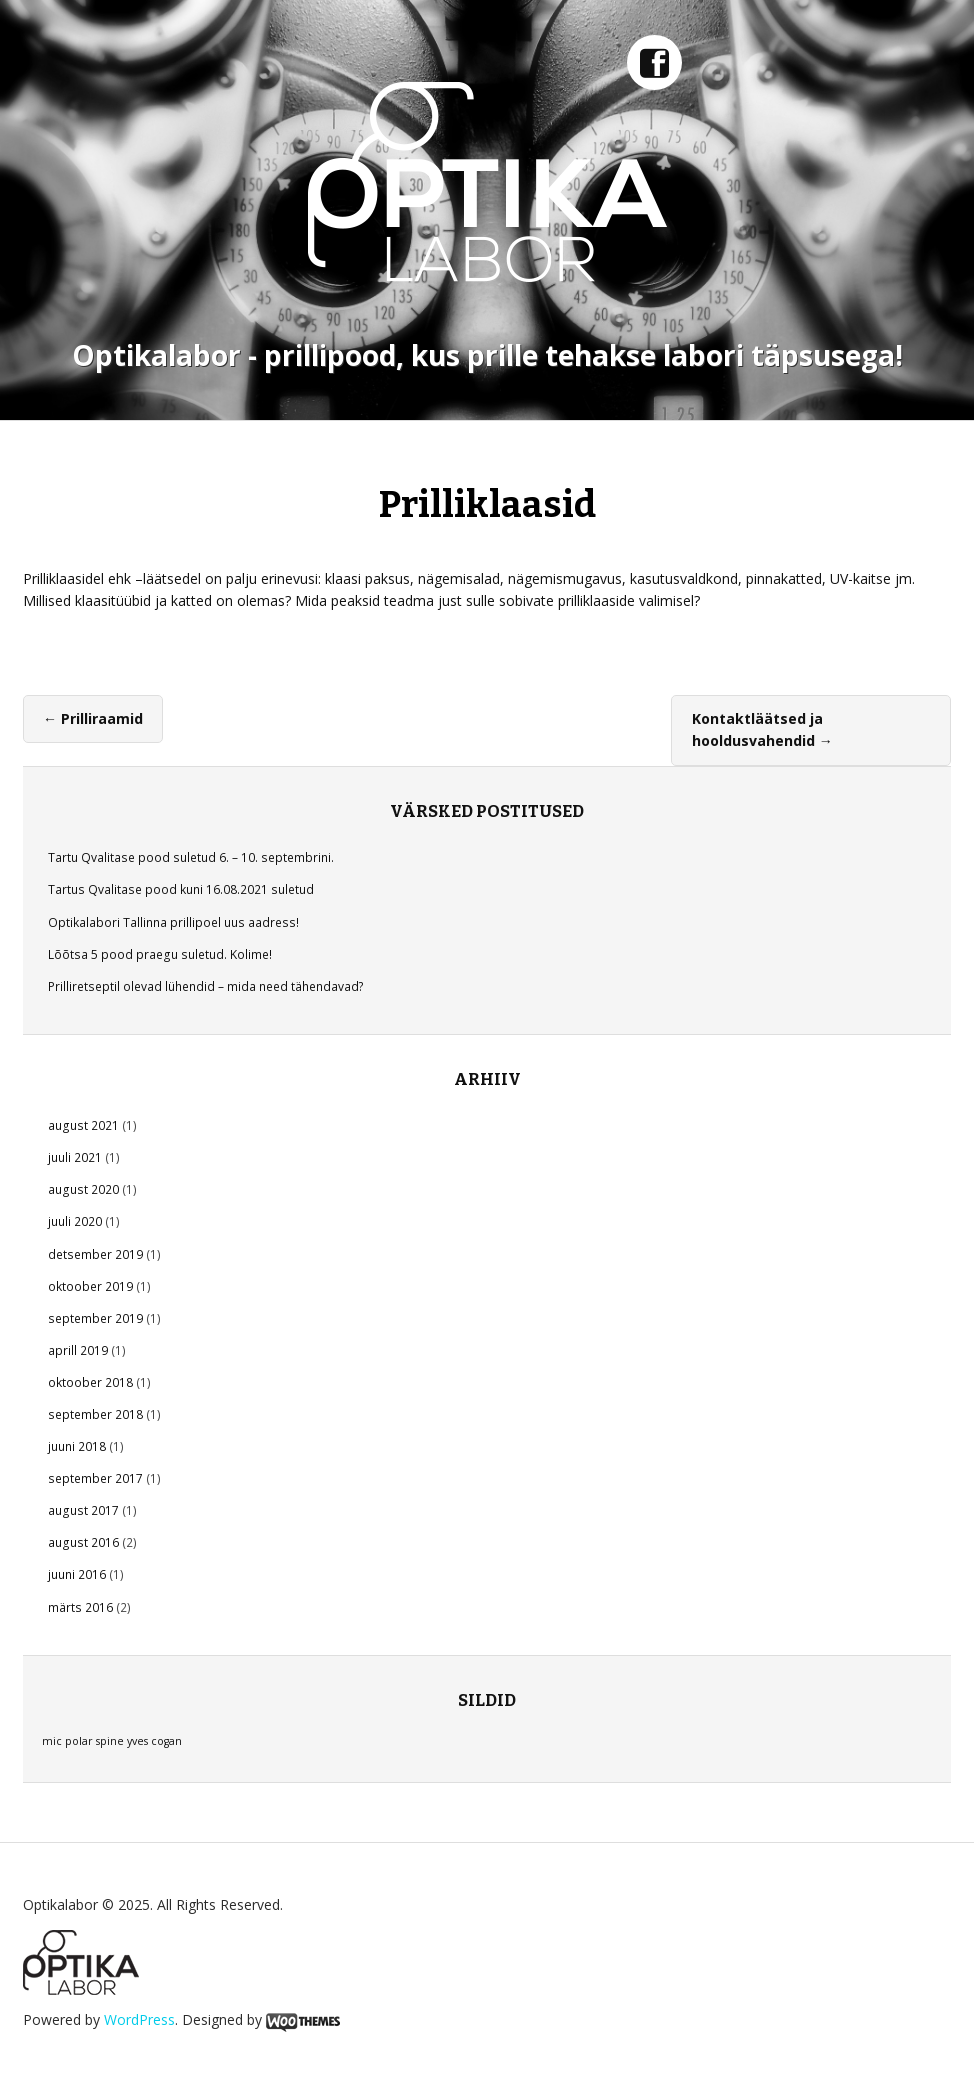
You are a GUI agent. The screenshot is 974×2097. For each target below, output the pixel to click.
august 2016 (83, 1542)
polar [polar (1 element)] (79, 1741)
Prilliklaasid (487, 505)
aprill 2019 (78, 1350)
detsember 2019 (95, 1254)
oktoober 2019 (90, 1286)
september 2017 (95, 1478)
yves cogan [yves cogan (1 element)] (154, 1741)
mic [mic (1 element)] (52, 1741)
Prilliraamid (93, 718)
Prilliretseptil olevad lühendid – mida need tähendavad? (206, 986)
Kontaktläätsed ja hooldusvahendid (762, 730)
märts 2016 (80, 1607)
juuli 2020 (75, 1221)
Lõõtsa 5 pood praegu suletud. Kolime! (160, 954)
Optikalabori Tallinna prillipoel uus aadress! (173, 922)
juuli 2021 (75, 1157)
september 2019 (95, 1318)
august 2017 (83, 1510)
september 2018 (95, 1414)
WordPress (139, 2019)
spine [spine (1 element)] (110, 1741)
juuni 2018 (77, 1446)
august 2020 (83, 1189)
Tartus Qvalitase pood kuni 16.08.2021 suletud (181, 889)
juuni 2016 (77, 1574)
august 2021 (83, 1125)
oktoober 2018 (90, 1382)
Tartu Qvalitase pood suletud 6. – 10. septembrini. (191, 857)
